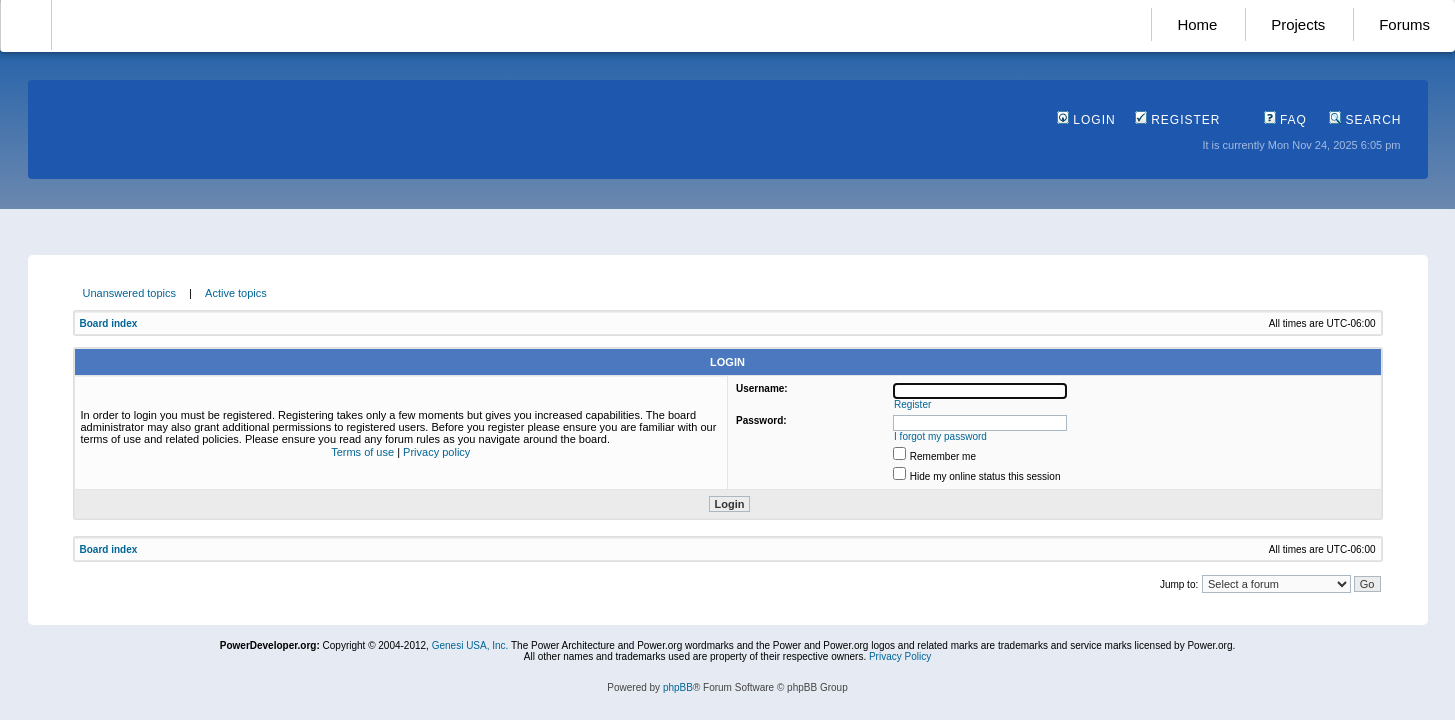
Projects (1298, 24)
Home (1197, 24)
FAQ (1285, 120)
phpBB (678, 687)
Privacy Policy (900, 656)
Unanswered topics (130, 293)
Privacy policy (436, 452)
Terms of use (362, 452)
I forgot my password (940, 436)
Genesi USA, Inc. (470, 645)
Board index (109, 323)
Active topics (236, 293)
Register (1178, 120)
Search (1365, 120)
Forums (1404, 24)
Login (1086, 120)
